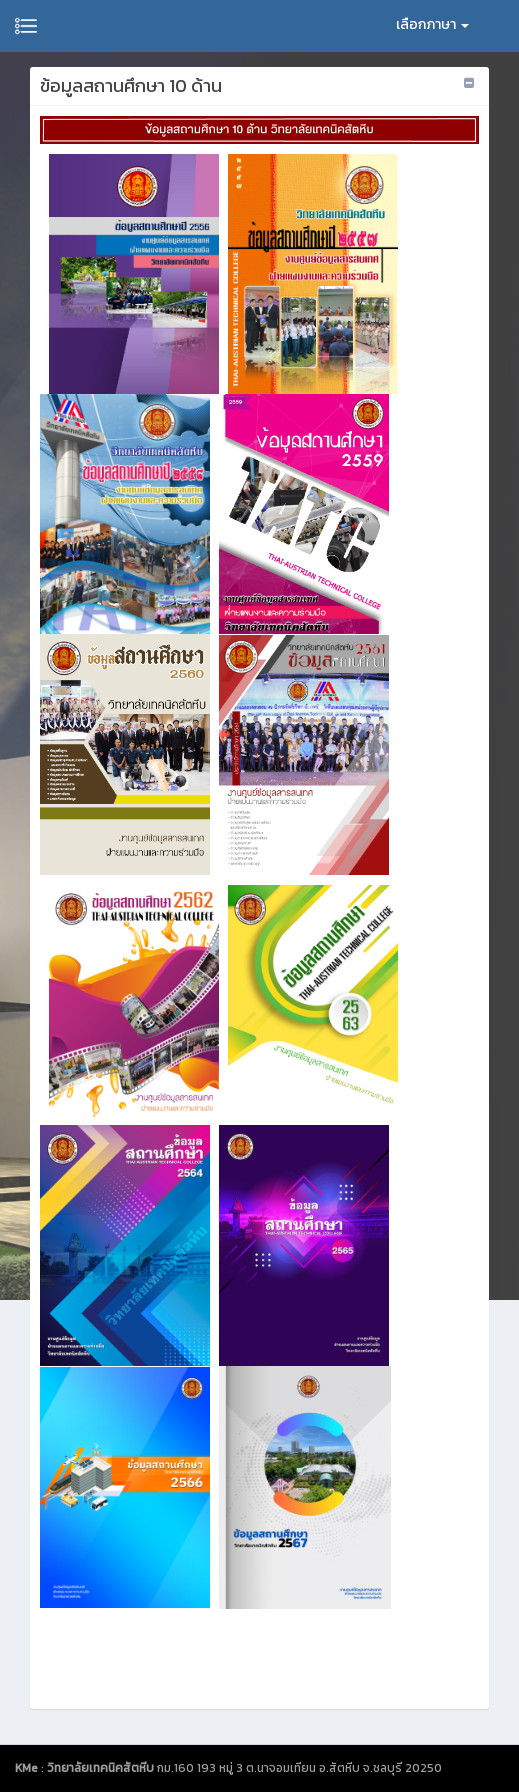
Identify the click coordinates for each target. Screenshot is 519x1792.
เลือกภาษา (432, 24)
